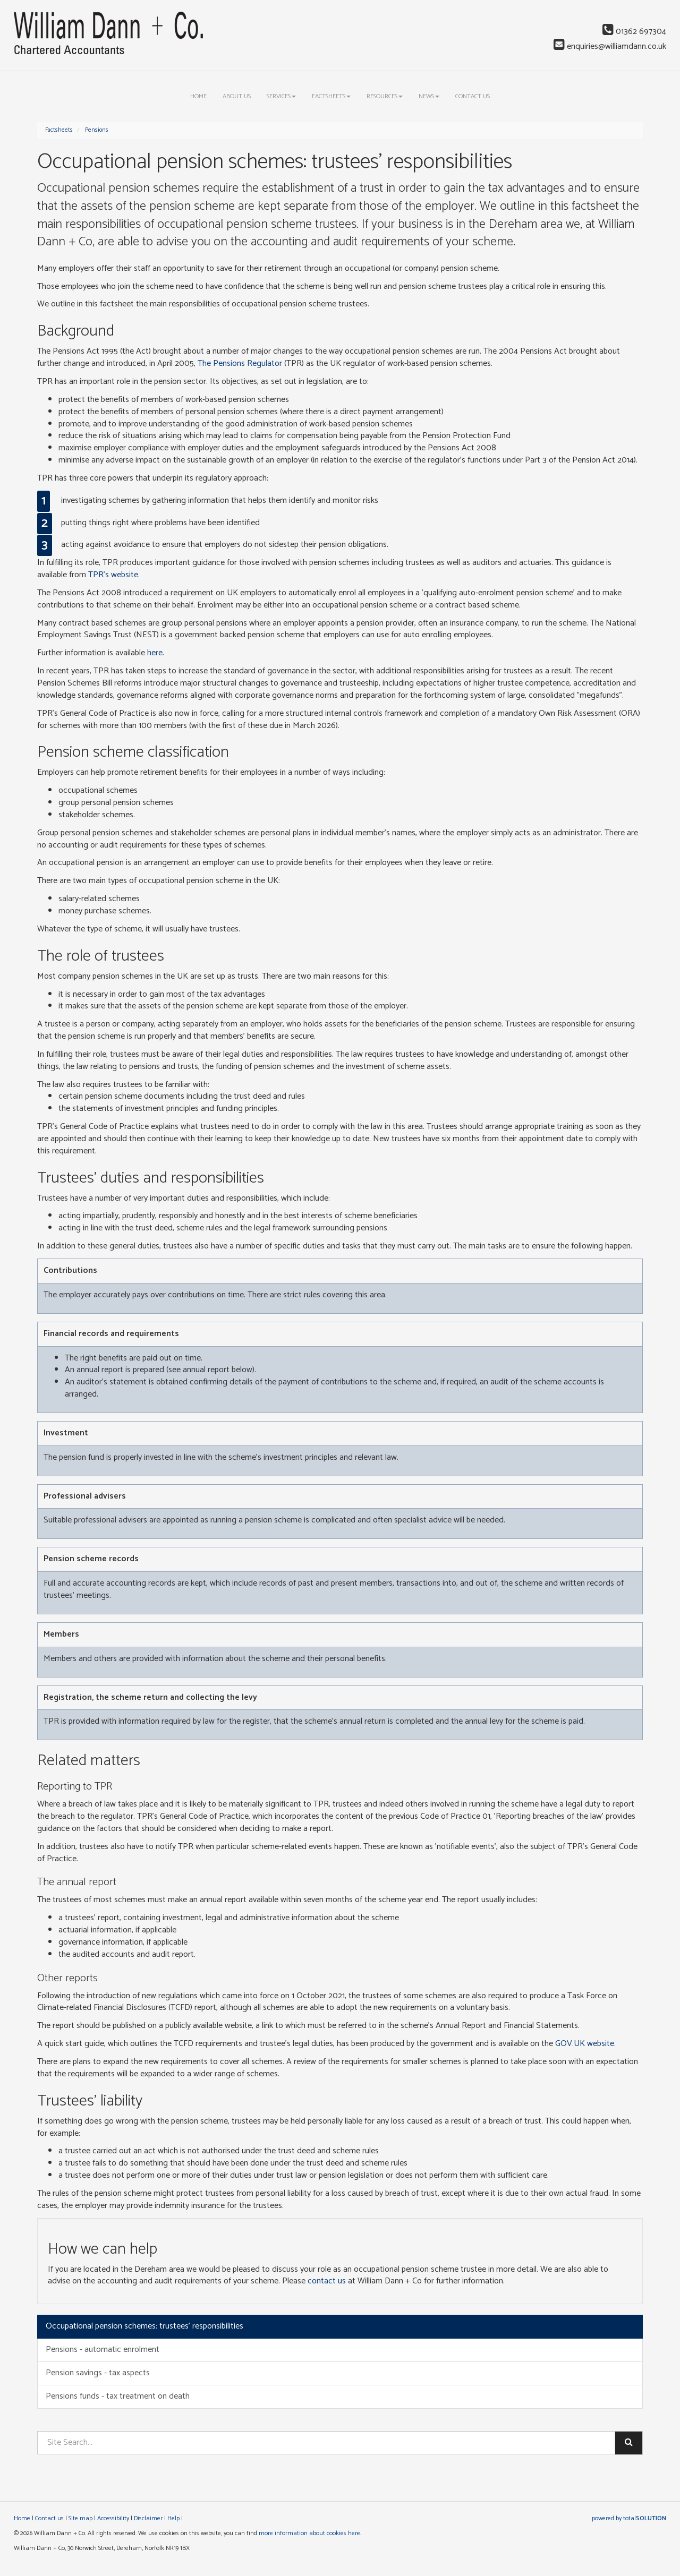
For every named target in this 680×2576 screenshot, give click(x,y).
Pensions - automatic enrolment (102, 2349)
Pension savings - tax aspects (98, 2373)
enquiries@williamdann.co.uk (610, 46)
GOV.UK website (584, 2043)
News (429, 96)
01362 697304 (634, 31)
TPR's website (113, 575)
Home (198, 96)
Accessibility (113, 2518)
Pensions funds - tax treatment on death (118, 2396)
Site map (80, 2518)
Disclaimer (148, 2518)
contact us (327, 2281)
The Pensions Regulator (240, 363)
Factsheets (331, 96)
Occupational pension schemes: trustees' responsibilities (144, 2326)
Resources (385, 96)
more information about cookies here (309, 2533)
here (155, 653)
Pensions (96, 130)
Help (173, 2518)
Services (281, 96)
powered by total (629, 2518)
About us (237, 96)
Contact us (472, 96)
